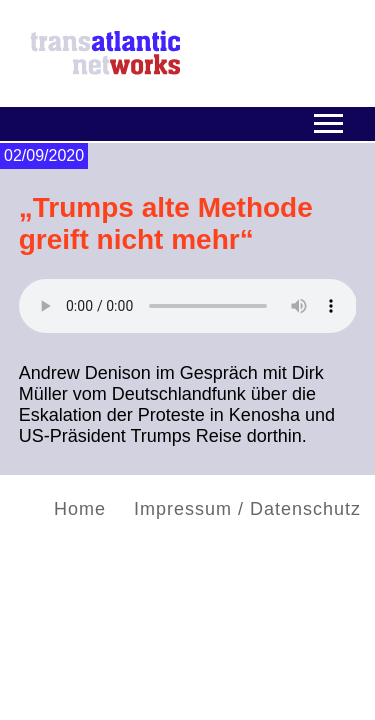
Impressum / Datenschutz (247, 509)
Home (80, 509)
